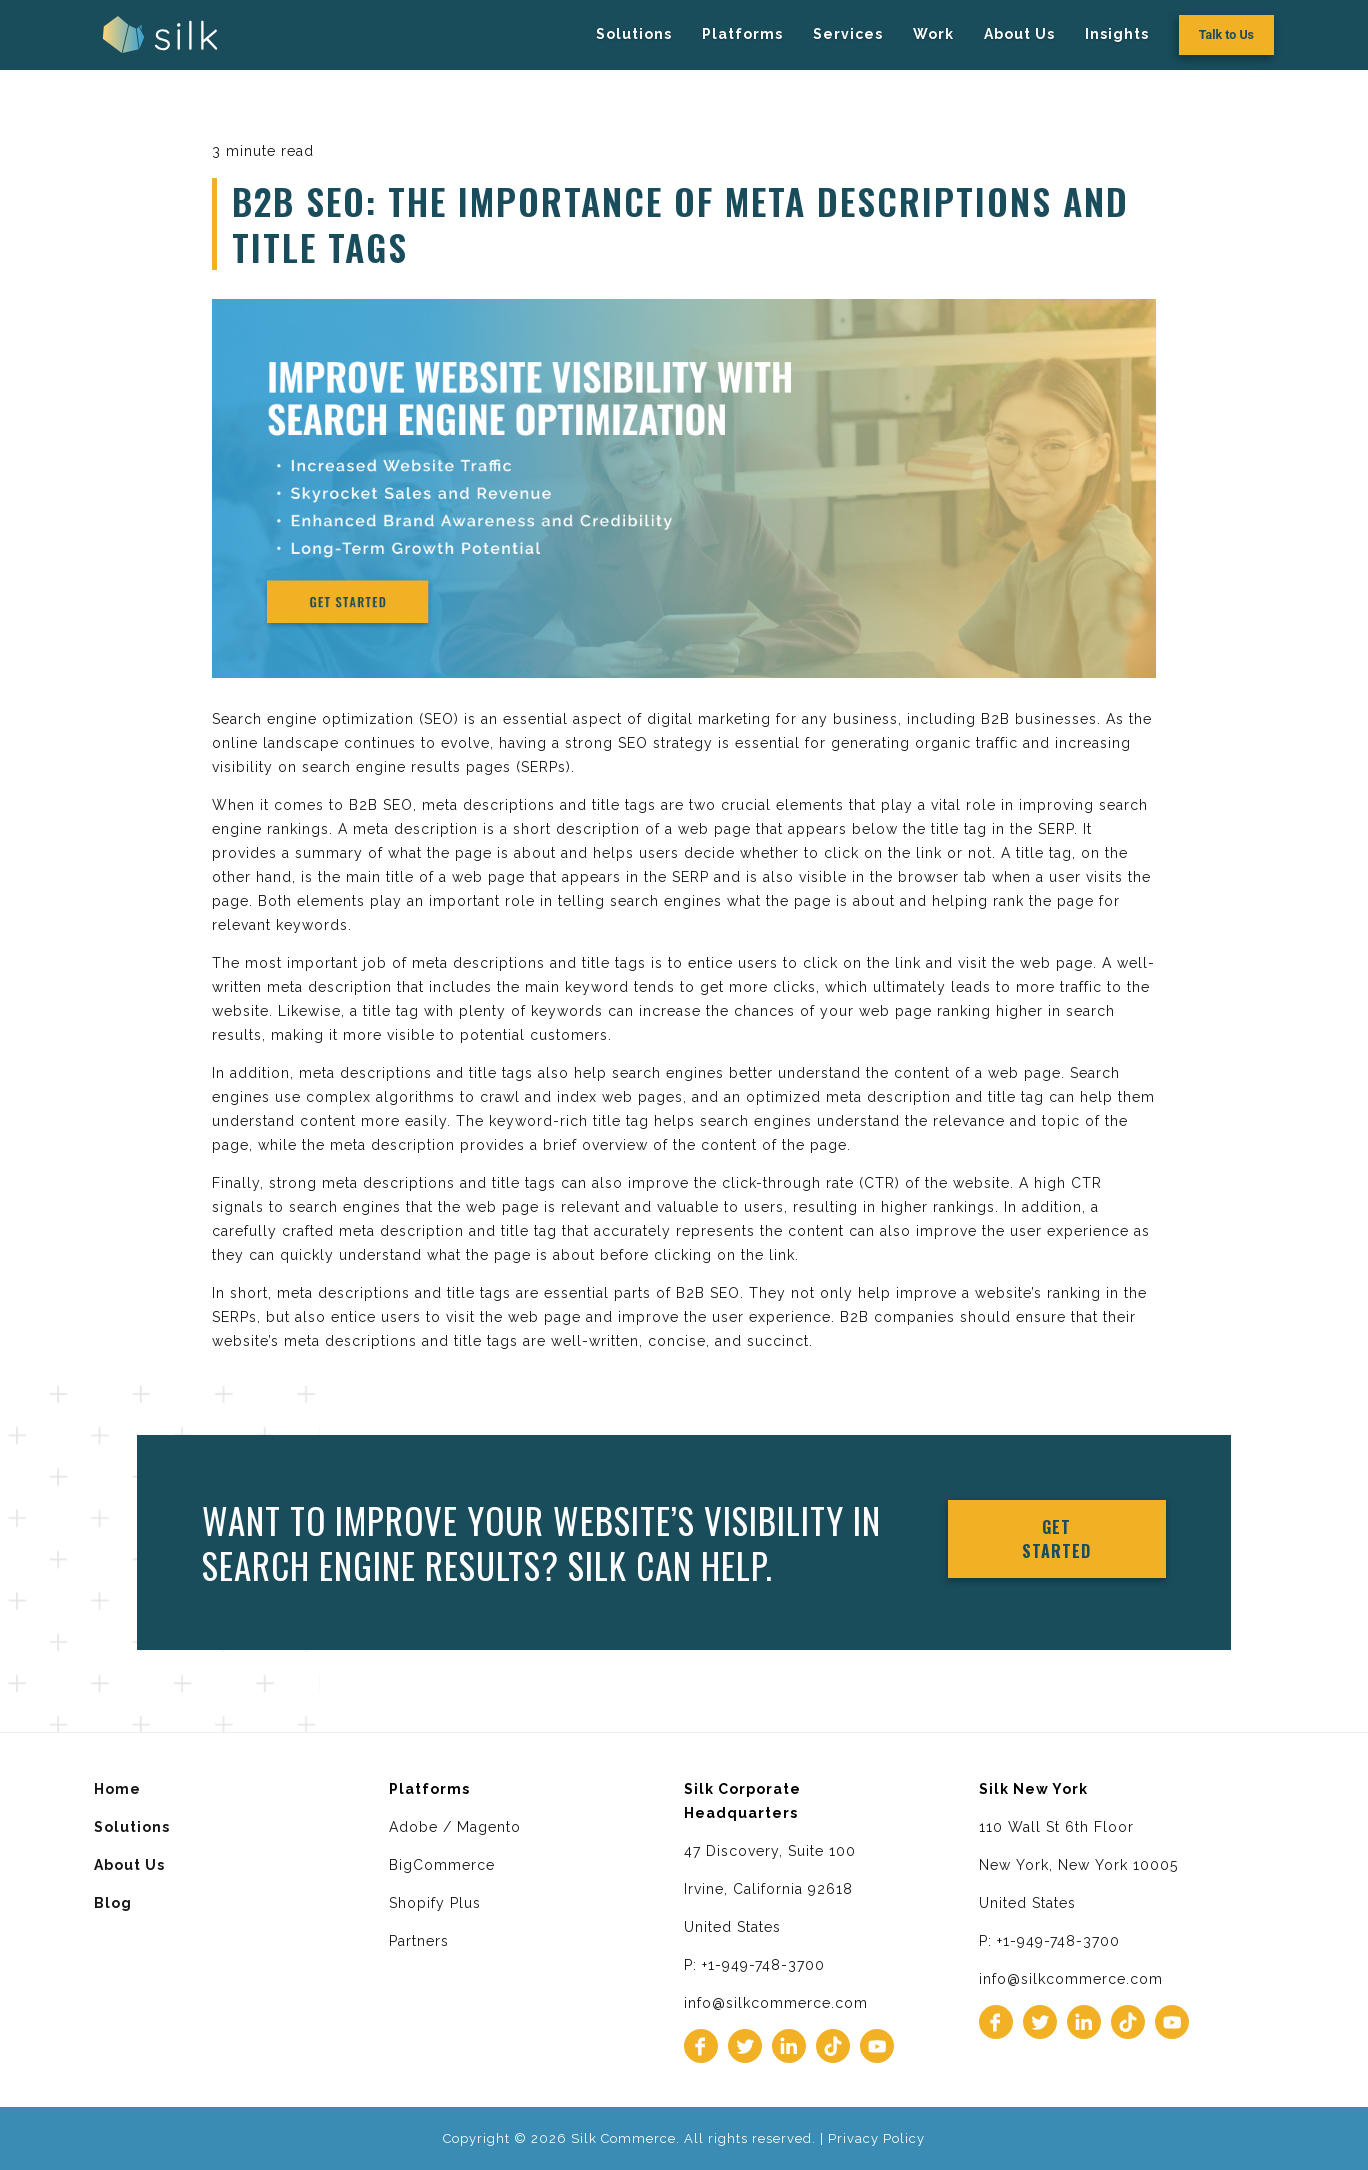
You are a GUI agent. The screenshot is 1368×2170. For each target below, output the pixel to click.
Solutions (634, 34)
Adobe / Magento (455, 1827)
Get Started (1056, 1539)
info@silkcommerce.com (776, 2003)
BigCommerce (442, 1865)
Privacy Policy (876, 2138)
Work (933, 34)
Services (848, 34)
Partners (419, 1941)
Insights (1117, 34)
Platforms (742, 34)
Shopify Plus (435, 1903)
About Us (1019, 34)
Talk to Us (1226, 34)
